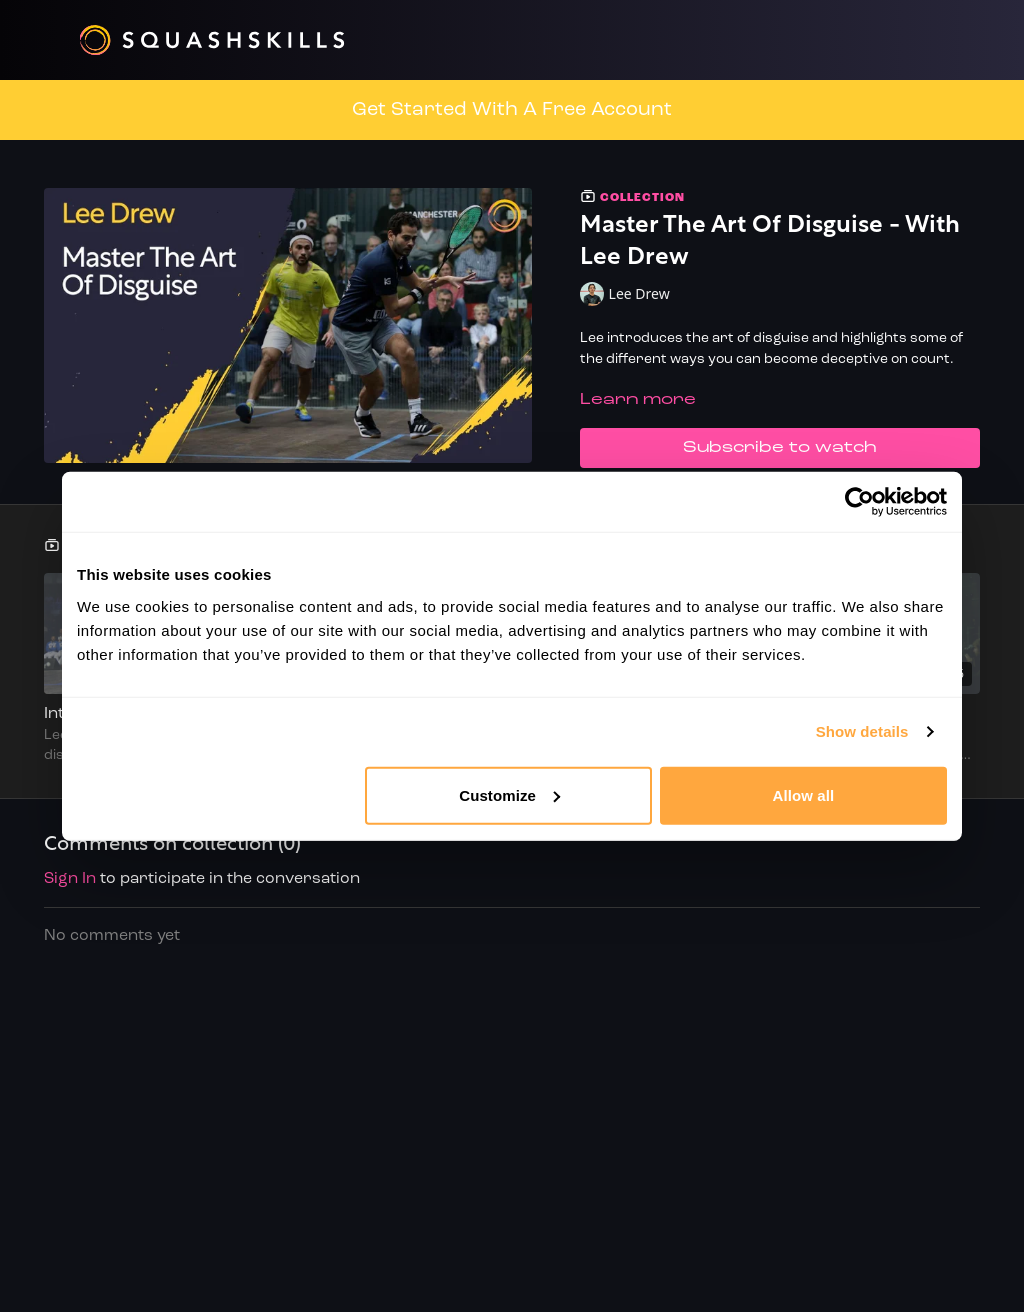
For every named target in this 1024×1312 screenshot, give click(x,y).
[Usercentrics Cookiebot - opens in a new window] (859, 502)
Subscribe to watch (780, 448)
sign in (70, 879)
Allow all (804, 794)
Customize (509, 794)
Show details (862, 731)
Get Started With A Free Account (512, 110)
